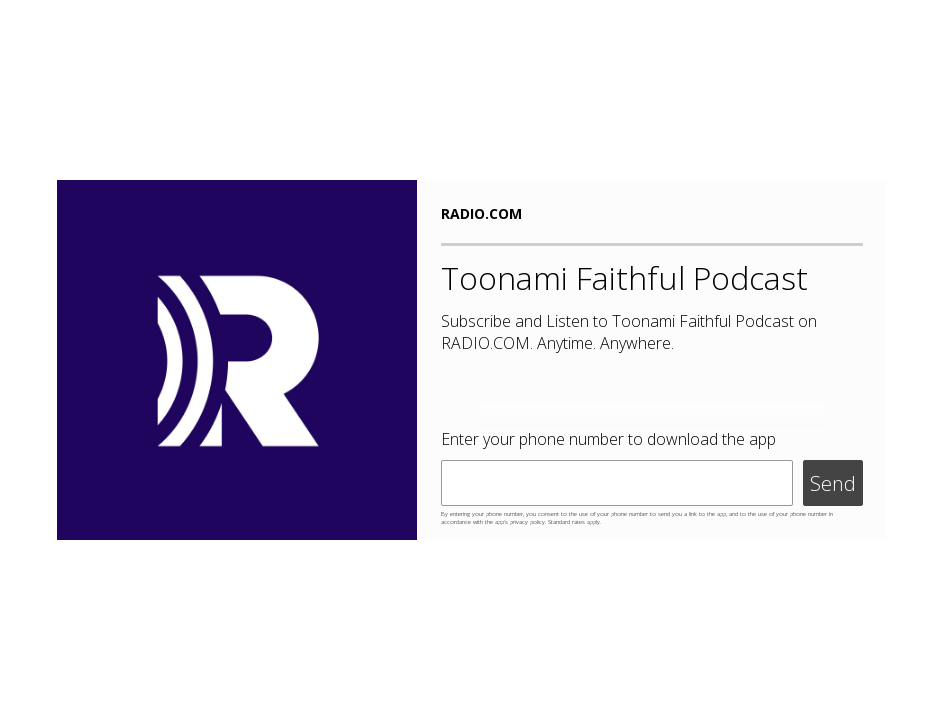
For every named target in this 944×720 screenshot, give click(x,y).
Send (833, 483)
